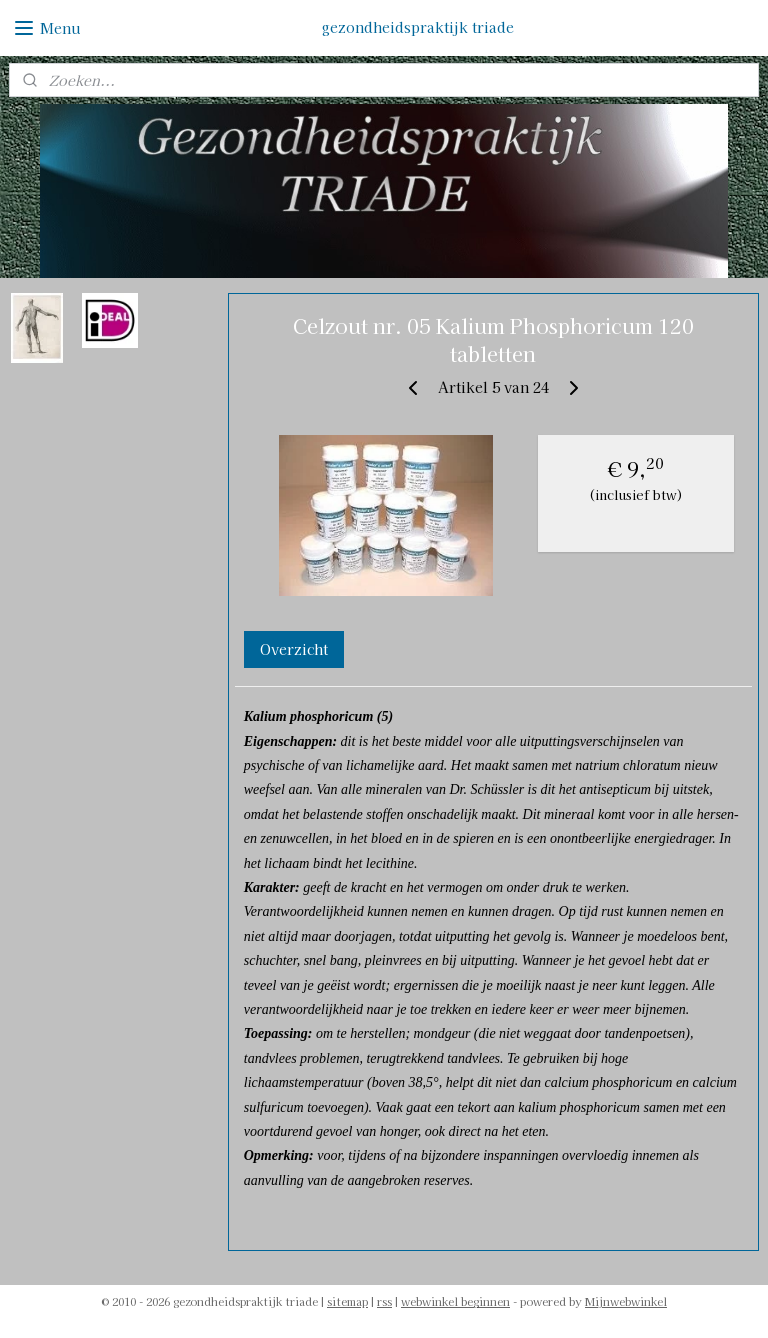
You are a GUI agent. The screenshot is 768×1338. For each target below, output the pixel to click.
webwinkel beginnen (455, 1301)
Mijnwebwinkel (626, 1301)
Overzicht (294, 649)
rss (384, 1301)
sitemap (347, 1301)
